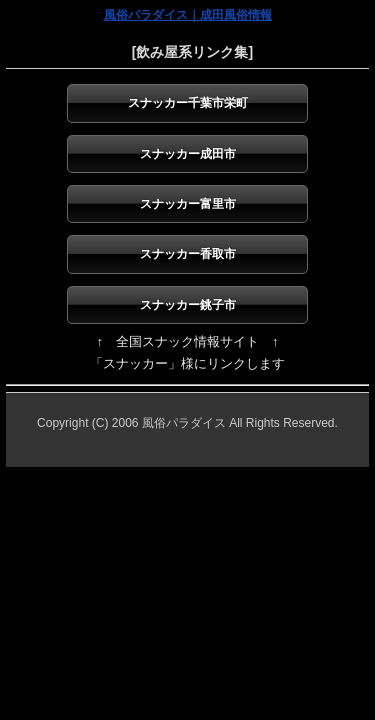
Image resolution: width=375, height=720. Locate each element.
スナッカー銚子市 (188, 305)
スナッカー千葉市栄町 (188, 103)
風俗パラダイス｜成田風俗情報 (188, 15)
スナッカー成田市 (188, 154)
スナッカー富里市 (188, 204)
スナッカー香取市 (188, 254)
